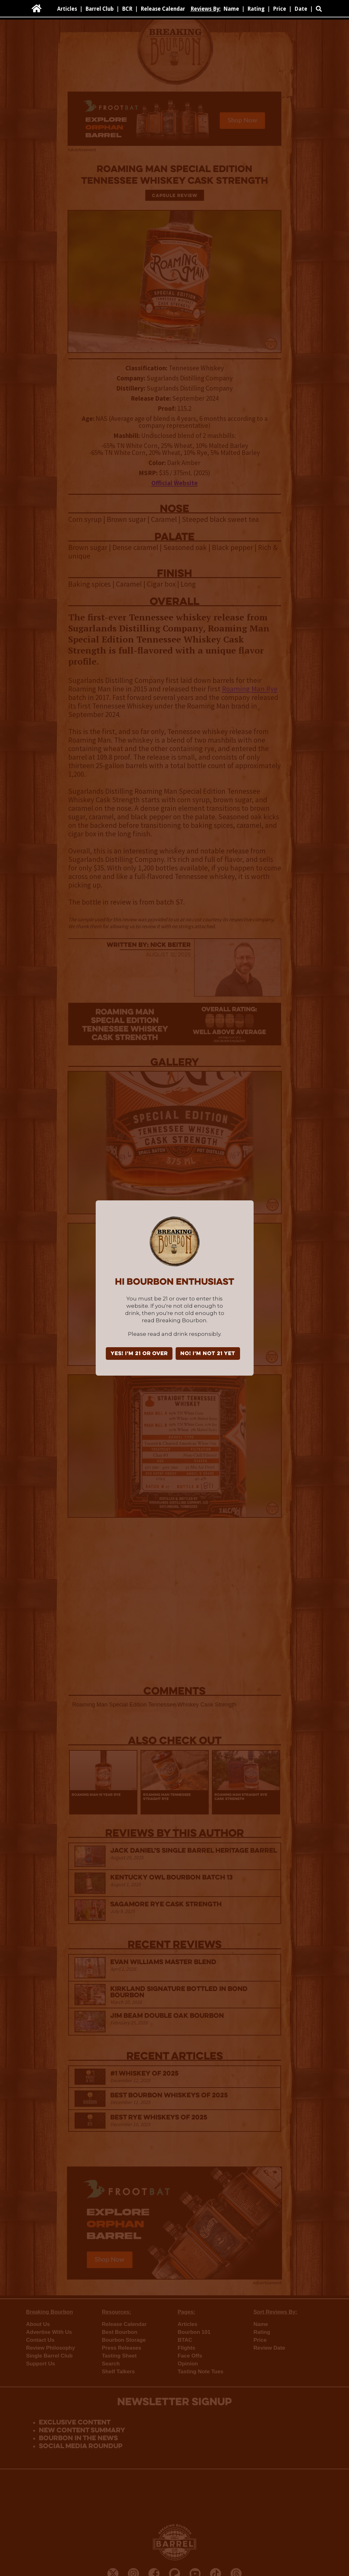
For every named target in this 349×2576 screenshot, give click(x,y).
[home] (37, 8)
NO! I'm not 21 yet (207, 1354)
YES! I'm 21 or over (139, 1354)
